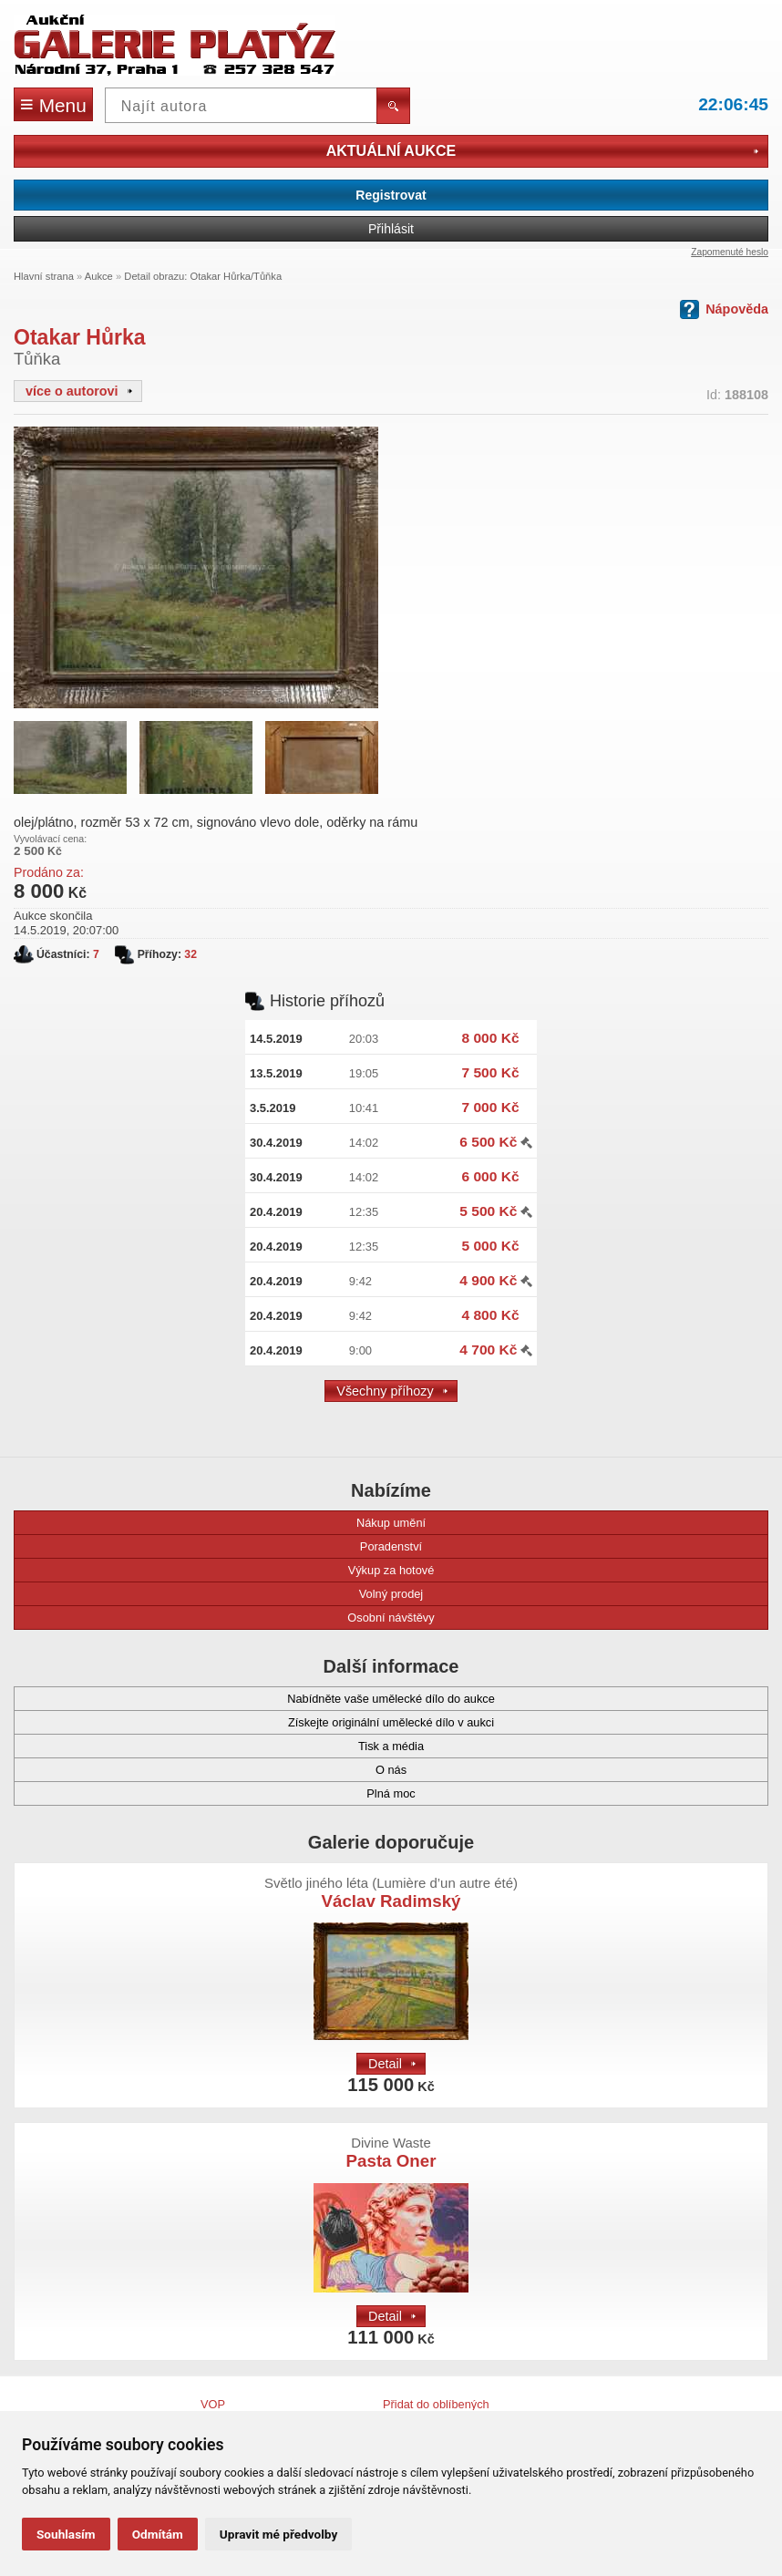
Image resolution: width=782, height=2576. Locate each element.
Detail (392, 2064)
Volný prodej (227, 1593)
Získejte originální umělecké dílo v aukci (262, 1722)
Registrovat (390, 195)
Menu (53, 104)
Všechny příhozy (391, 1391)
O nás (218, 1769)
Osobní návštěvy (233, 1617)
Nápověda (724, 309)
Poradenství (226, 1546)
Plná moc (223, 1793)
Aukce (99, 276)
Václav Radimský (391, 1893)
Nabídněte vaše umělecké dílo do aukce (263, 1698)
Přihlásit (391, 229)
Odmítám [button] (157, 2534)
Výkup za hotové (232, 1570)
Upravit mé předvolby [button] (278, 2534)
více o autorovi (79, 391)
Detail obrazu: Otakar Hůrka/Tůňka (203, 276)
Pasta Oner (391, 2152)
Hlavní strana (44, 276)
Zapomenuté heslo (729, 252)
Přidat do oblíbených (436, 2404)
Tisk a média (227, 1746)
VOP (213, 2404)
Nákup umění (228, 1522)
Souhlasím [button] (66, 2534)
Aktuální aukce (542, 151)
